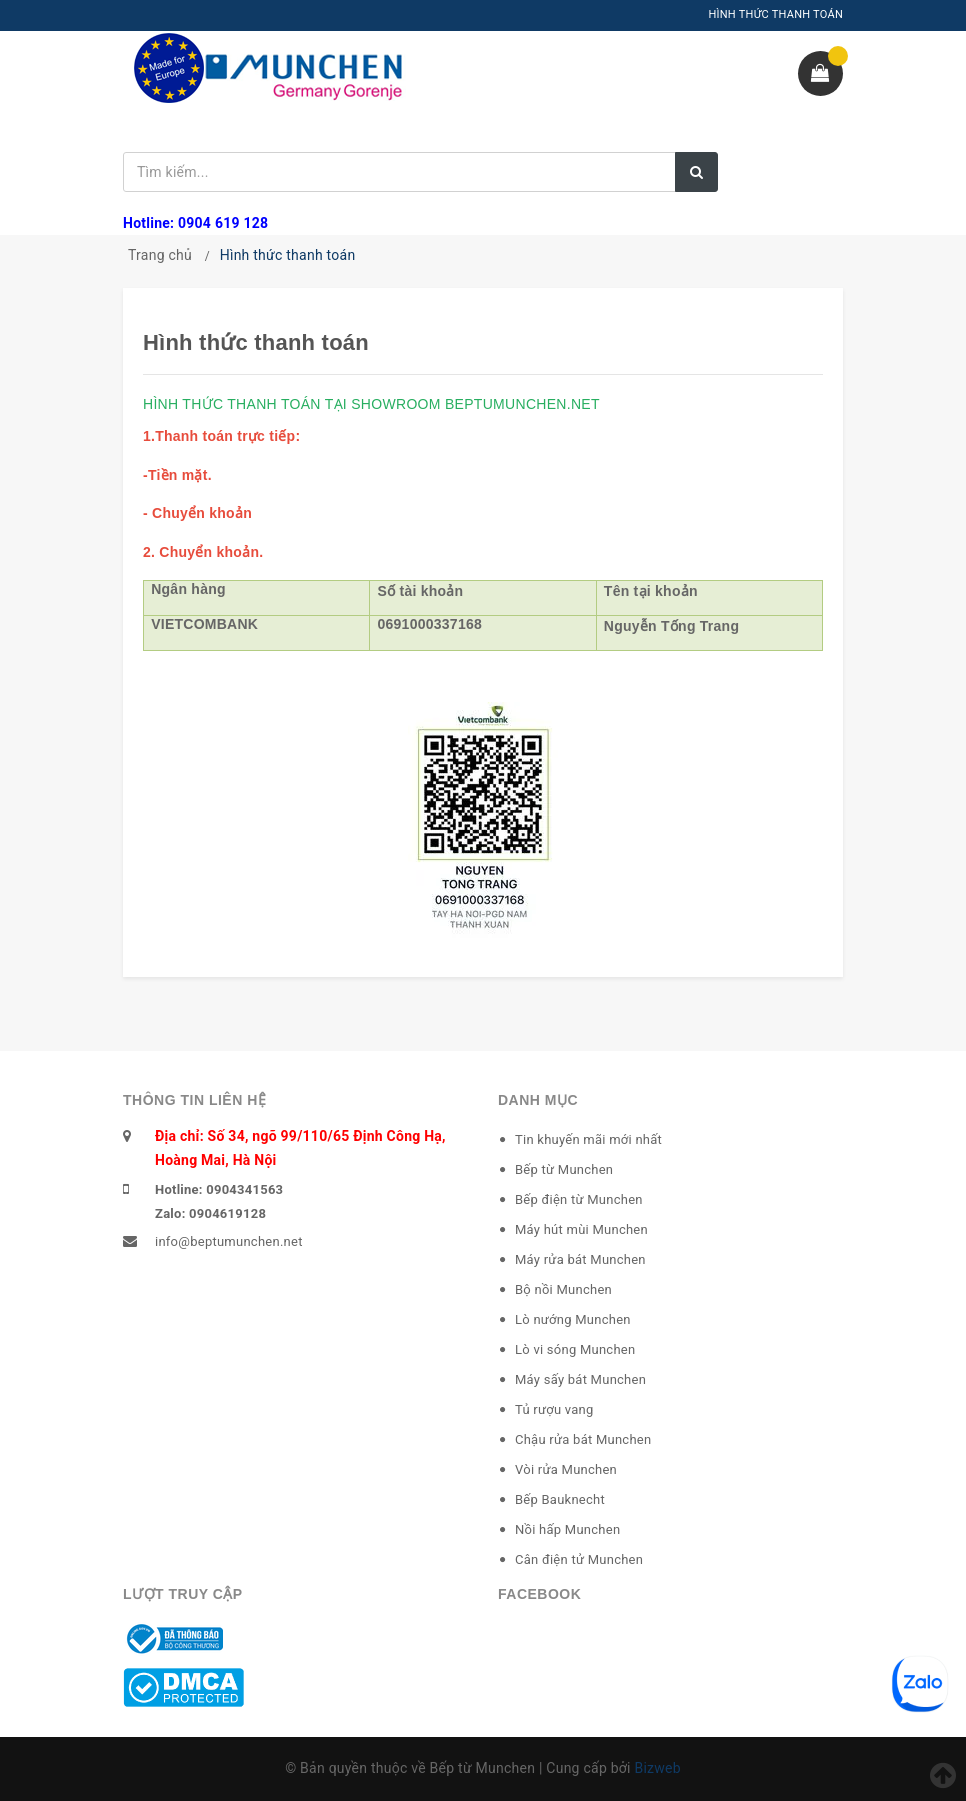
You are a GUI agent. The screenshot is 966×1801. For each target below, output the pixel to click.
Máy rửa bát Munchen (580, 1259)
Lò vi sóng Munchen (575, 1349)
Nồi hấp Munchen (567, 1529)
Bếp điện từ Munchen (579, 1199)
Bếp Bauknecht (560, 1499)
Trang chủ (160, 255)
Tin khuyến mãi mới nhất (588, 1139)
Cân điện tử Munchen (579, 1559)
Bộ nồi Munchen (563, 1289)
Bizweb (657, 1768)
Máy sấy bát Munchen (580, 1379)
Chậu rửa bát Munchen (583, 1439)
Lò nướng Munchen (573, 1319)
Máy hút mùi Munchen (581, 1229)
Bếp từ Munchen (564, 1169)
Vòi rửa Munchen (566, 1469)
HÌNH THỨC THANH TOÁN (775, 14)
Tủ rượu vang (554, 1409)
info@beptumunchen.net (229, 1241)
